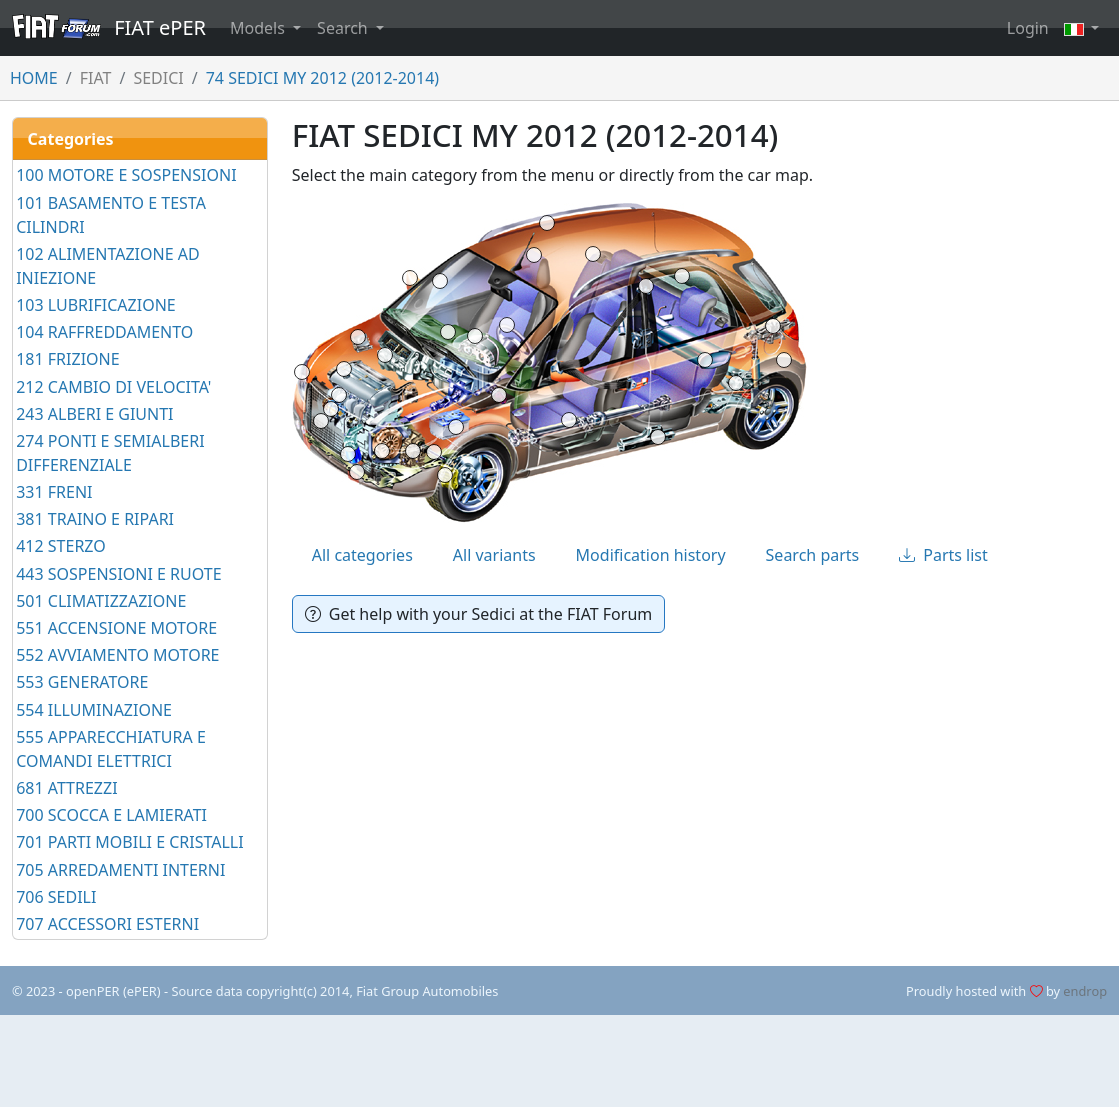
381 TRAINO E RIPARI (95, 519)
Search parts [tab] (813, 555)
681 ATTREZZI (66, 788)
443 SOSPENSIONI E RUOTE (118, 574)
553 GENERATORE (82, 682)
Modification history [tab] (651, 555)
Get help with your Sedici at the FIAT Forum (479, 614)
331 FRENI (54, 492)
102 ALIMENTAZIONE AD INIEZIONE (107, 266)
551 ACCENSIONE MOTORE (116, 628)
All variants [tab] (494, 555)
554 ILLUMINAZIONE (94, 710)
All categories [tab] (362, 555)
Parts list (943, 555)
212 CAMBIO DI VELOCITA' (113, 387)
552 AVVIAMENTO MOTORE (117, 655)
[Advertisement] (560, 1061)
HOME (34, 78)
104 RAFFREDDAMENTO (104, 332)
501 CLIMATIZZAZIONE (101, 601)
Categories (71, 139)
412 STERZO (61, 546)
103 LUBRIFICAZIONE (96, 305)
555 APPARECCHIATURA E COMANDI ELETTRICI (111, 749)
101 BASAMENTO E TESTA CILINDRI (111, 215)
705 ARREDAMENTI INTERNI (120, 870)
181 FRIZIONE (67, 359)
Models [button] (259, 28)
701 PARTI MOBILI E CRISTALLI (129, 842)
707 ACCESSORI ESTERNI (107, 924)
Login (1028, 28)
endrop (1085, 991)
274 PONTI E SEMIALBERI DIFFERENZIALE (110, 453)
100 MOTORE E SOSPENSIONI (126, 175)
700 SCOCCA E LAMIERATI (111, 815)
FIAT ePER (109, 27)
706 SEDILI (56, 897)
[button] (1082, 28)
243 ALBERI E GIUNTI (94, 414)
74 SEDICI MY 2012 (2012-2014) (322, 78)
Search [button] (344, 28)
